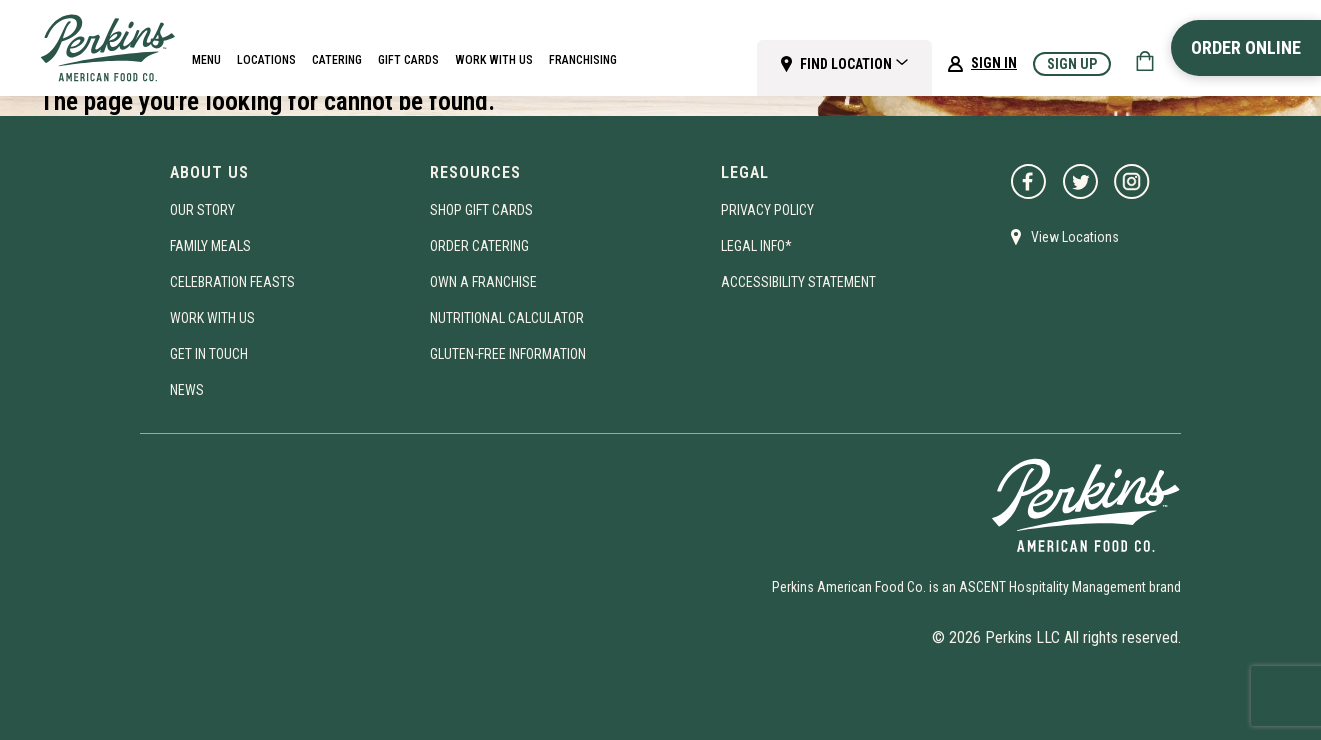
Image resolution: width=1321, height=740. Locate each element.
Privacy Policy (767, 210)
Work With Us (494, 60)
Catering (337, 60)
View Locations (1065, 237)
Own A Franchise (483, 282)
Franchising (583, 60)
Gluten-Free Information (508, 354)
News (187, 390)
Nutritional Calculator (507, 318)
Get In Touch (209, 354)
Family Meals (210, 246)
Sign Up (1072, 64)
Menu (206, 60)
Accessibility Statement (798, 282)
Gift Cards (408, 60)
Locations (266, 60)
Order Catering (479, 246)
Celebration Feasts (232, 282)
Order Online (1246, 47)
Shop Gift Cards (481, 210)
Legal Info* (756, 246)
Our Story (202, 210)
